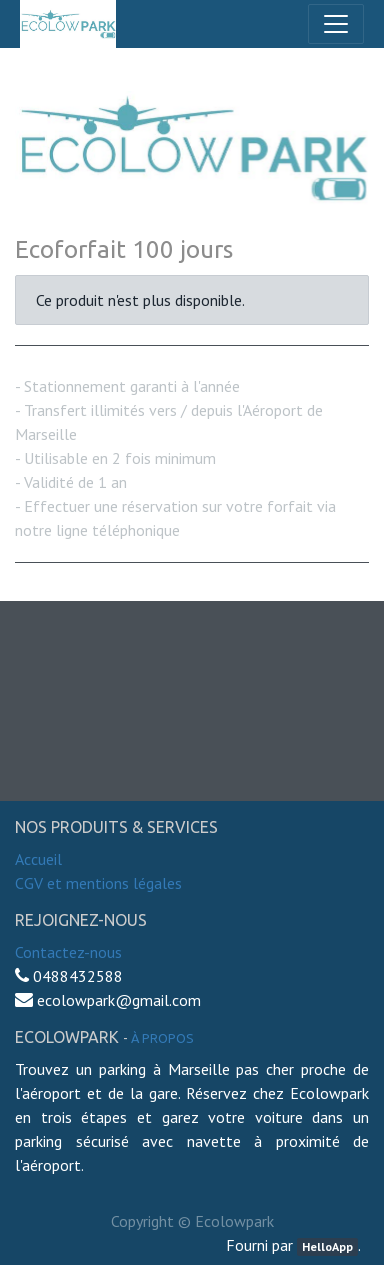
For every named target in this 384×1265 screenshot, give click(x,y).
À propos (162, 1038)
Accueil (38, 859)
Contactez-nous (68, 952)
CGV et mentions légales (98, 883)
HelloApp (327, 1246)
